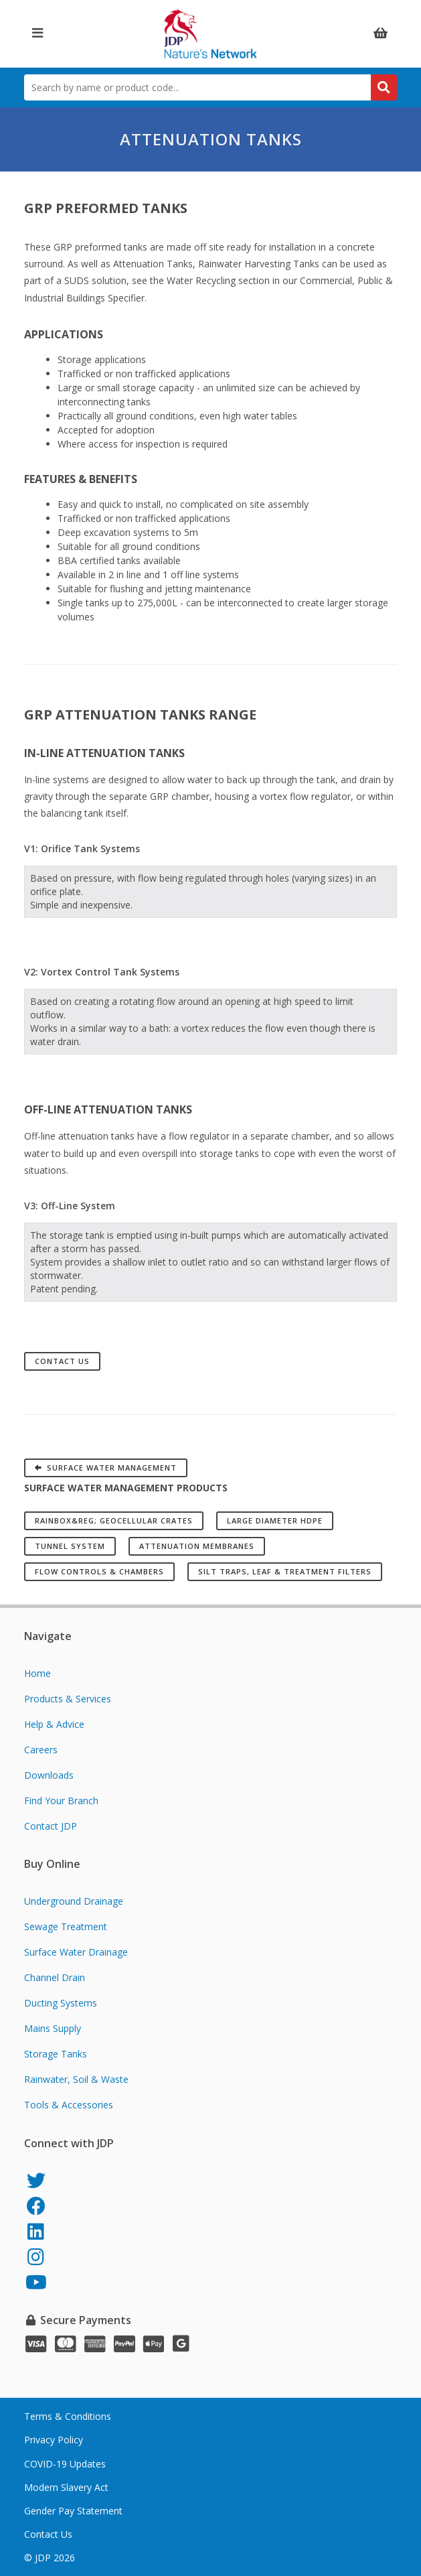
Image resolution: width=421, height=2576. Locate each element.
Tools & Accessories (68, 2104)
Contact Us (62, 1361)
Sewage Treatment (65, 1926)
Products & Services (67, 1698)
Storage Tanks (55, 2053)
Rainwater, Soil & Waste (76, 2079)
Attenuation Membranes (196, 1546)
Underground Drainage (73, 1901)
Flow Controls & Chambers (99, 1571)
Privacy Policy (53, 2439)
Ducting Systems (60, 2002)
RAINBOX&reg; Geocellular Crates (114, 1520)
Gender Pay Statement (73, 2510)
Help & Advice (54, 1724)
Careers (41, 1749)
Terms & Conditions (67, 2416)
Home (37, 1673)
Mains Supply (52, 2028)
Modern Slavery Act (66, 2487)
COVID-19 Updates (65, 2463)
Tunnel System (70, 1546)
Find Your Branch (61, 1800)
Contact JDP (50, 1826)
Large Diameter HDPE (275, 1520)
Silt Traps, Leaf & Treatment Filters (284, 1571)
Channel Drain (54, 1977)
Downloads (49, 1775)
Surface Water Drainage (76, 1952)
